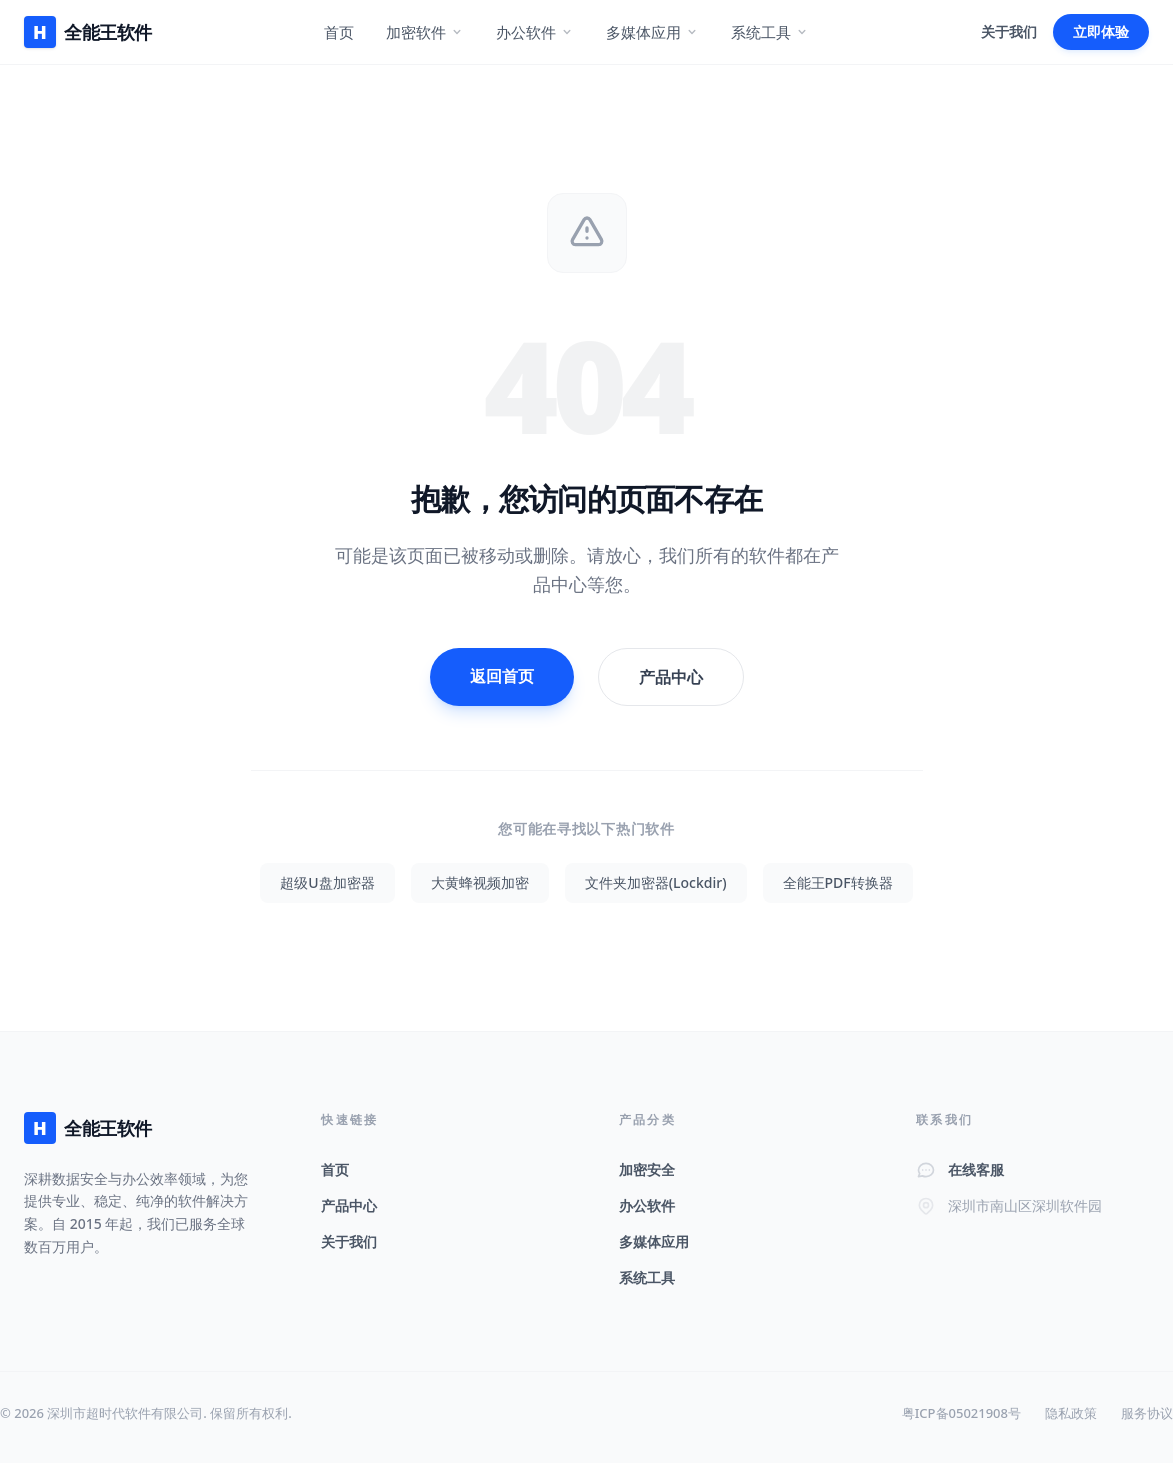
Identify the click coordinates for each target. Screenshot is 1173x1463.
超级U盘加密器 (327, 882)
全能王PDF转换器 (838, 882)
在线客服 (976, 1169)
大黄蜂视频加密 (480, 882)
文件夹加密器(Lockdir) (656, 882)
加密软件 (425, 32)
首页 (339, 32)
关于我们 (1009, 31)
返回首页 (502, 676)
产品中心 (671, 677)
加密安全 (647, 1169)
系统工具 (770, 32)
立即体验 (1101, 31)
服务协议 (1147, 1413)
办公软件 (535, 32)
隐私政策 (1071, 1413)
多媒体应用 (652, 32)
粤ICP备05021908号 (961, 1413)
